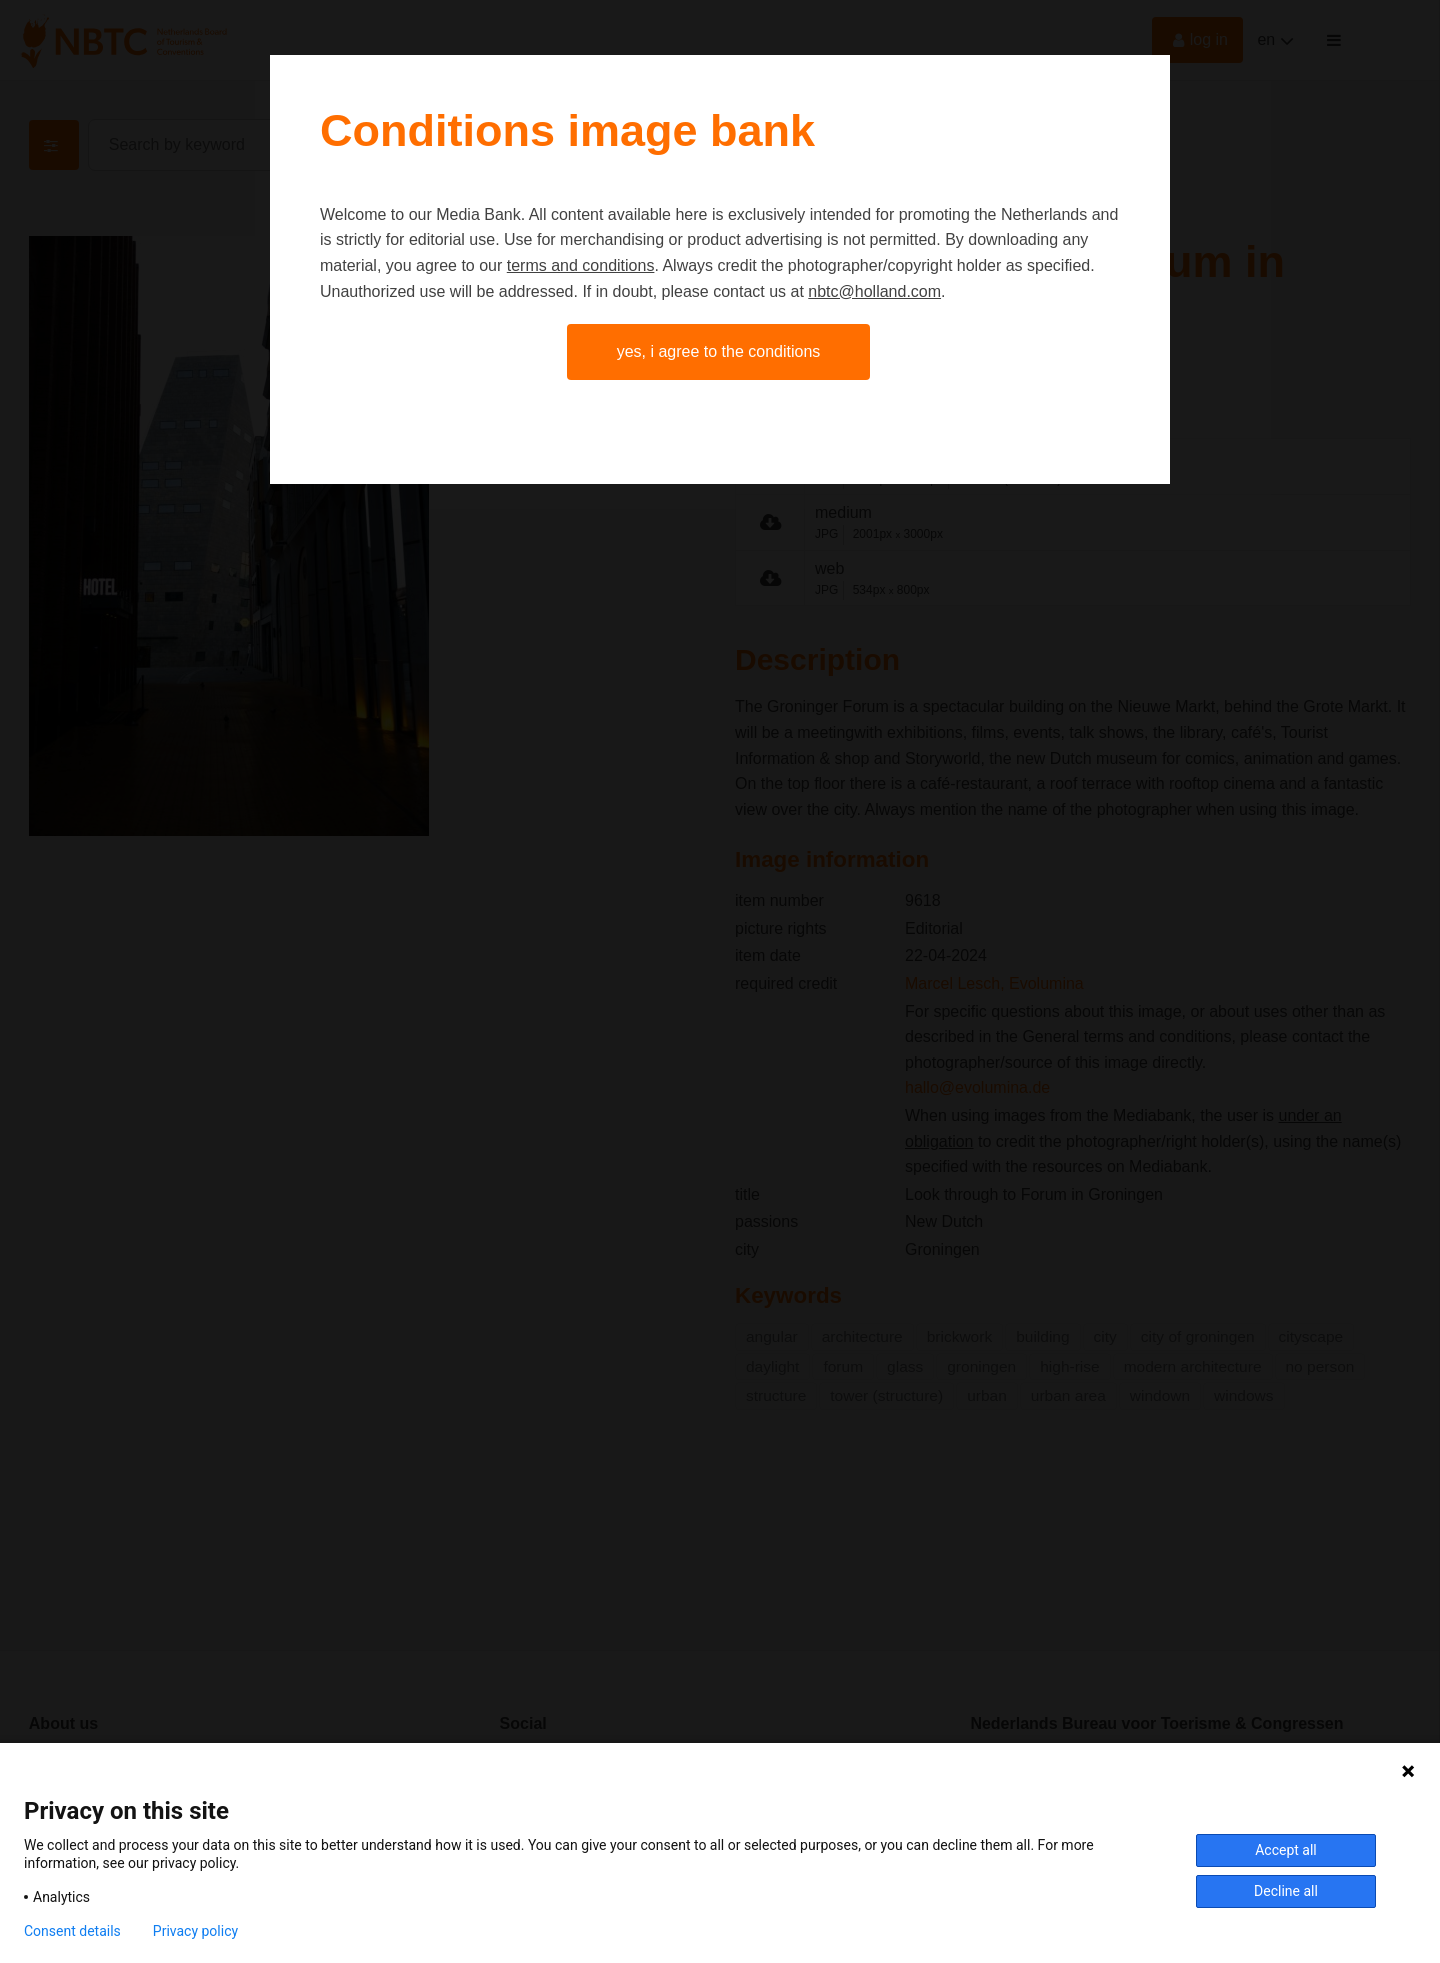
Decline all (1286, 1891)
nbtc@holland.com (874, 291)
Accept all (1286, 1850)
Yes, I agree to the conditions (719, 351)
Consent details (72, 1931)
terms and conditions (581, 265)
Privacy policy (195, 1931)
